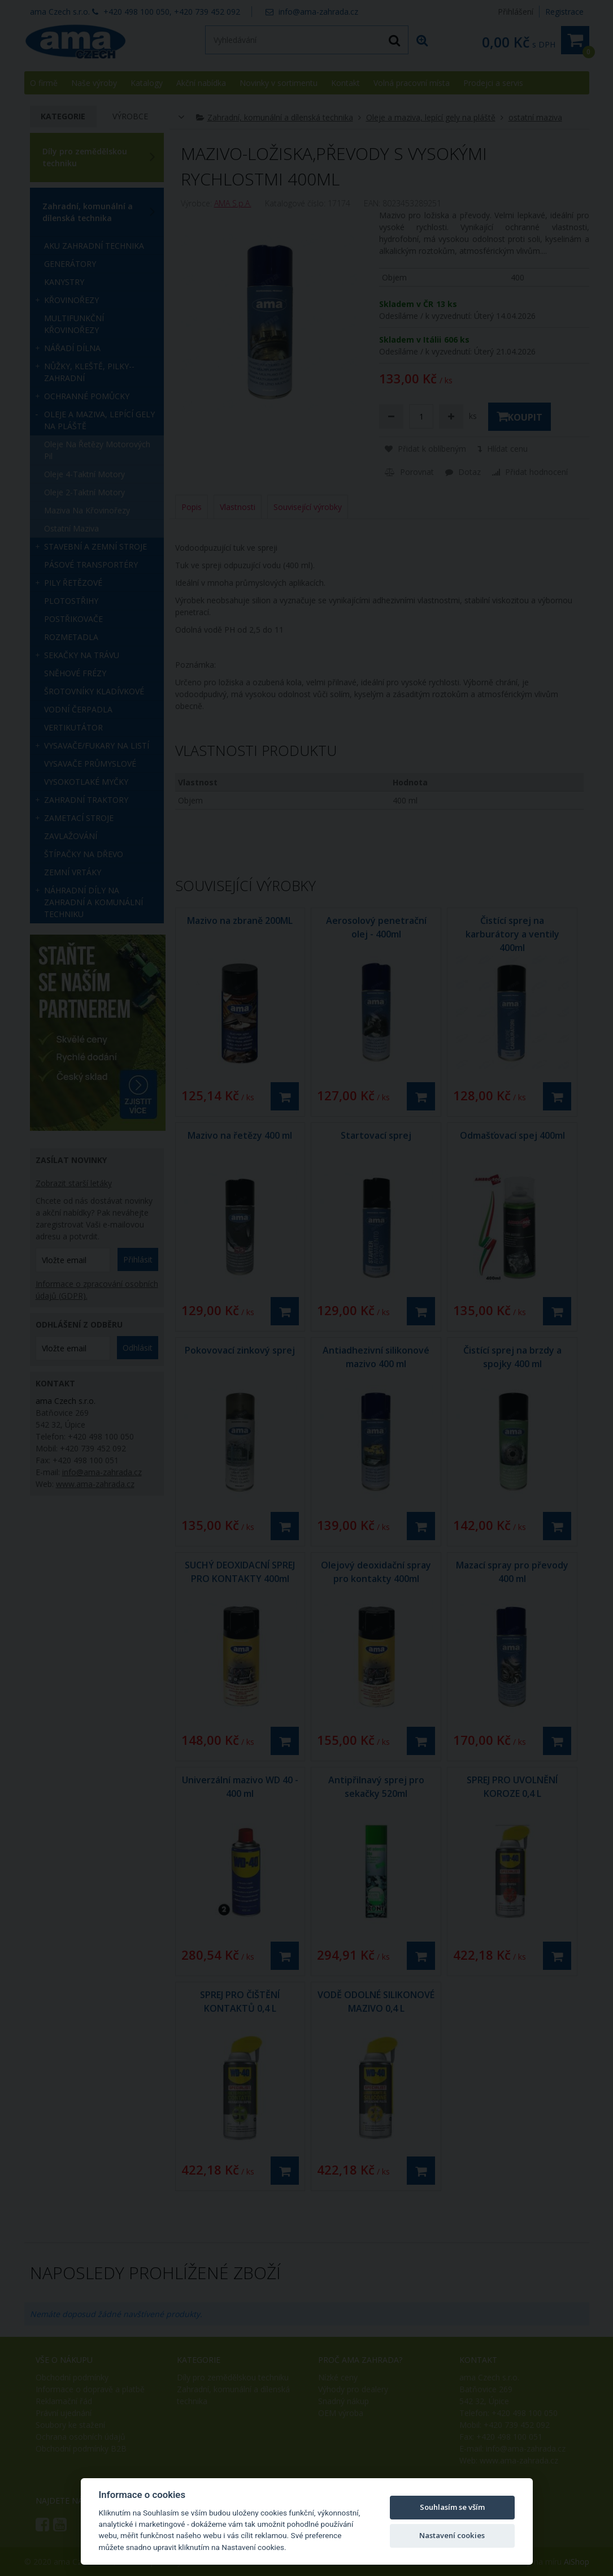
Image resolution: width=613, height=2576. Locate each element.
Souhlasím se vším (452, 2507)
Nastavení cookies (452, 2535)
